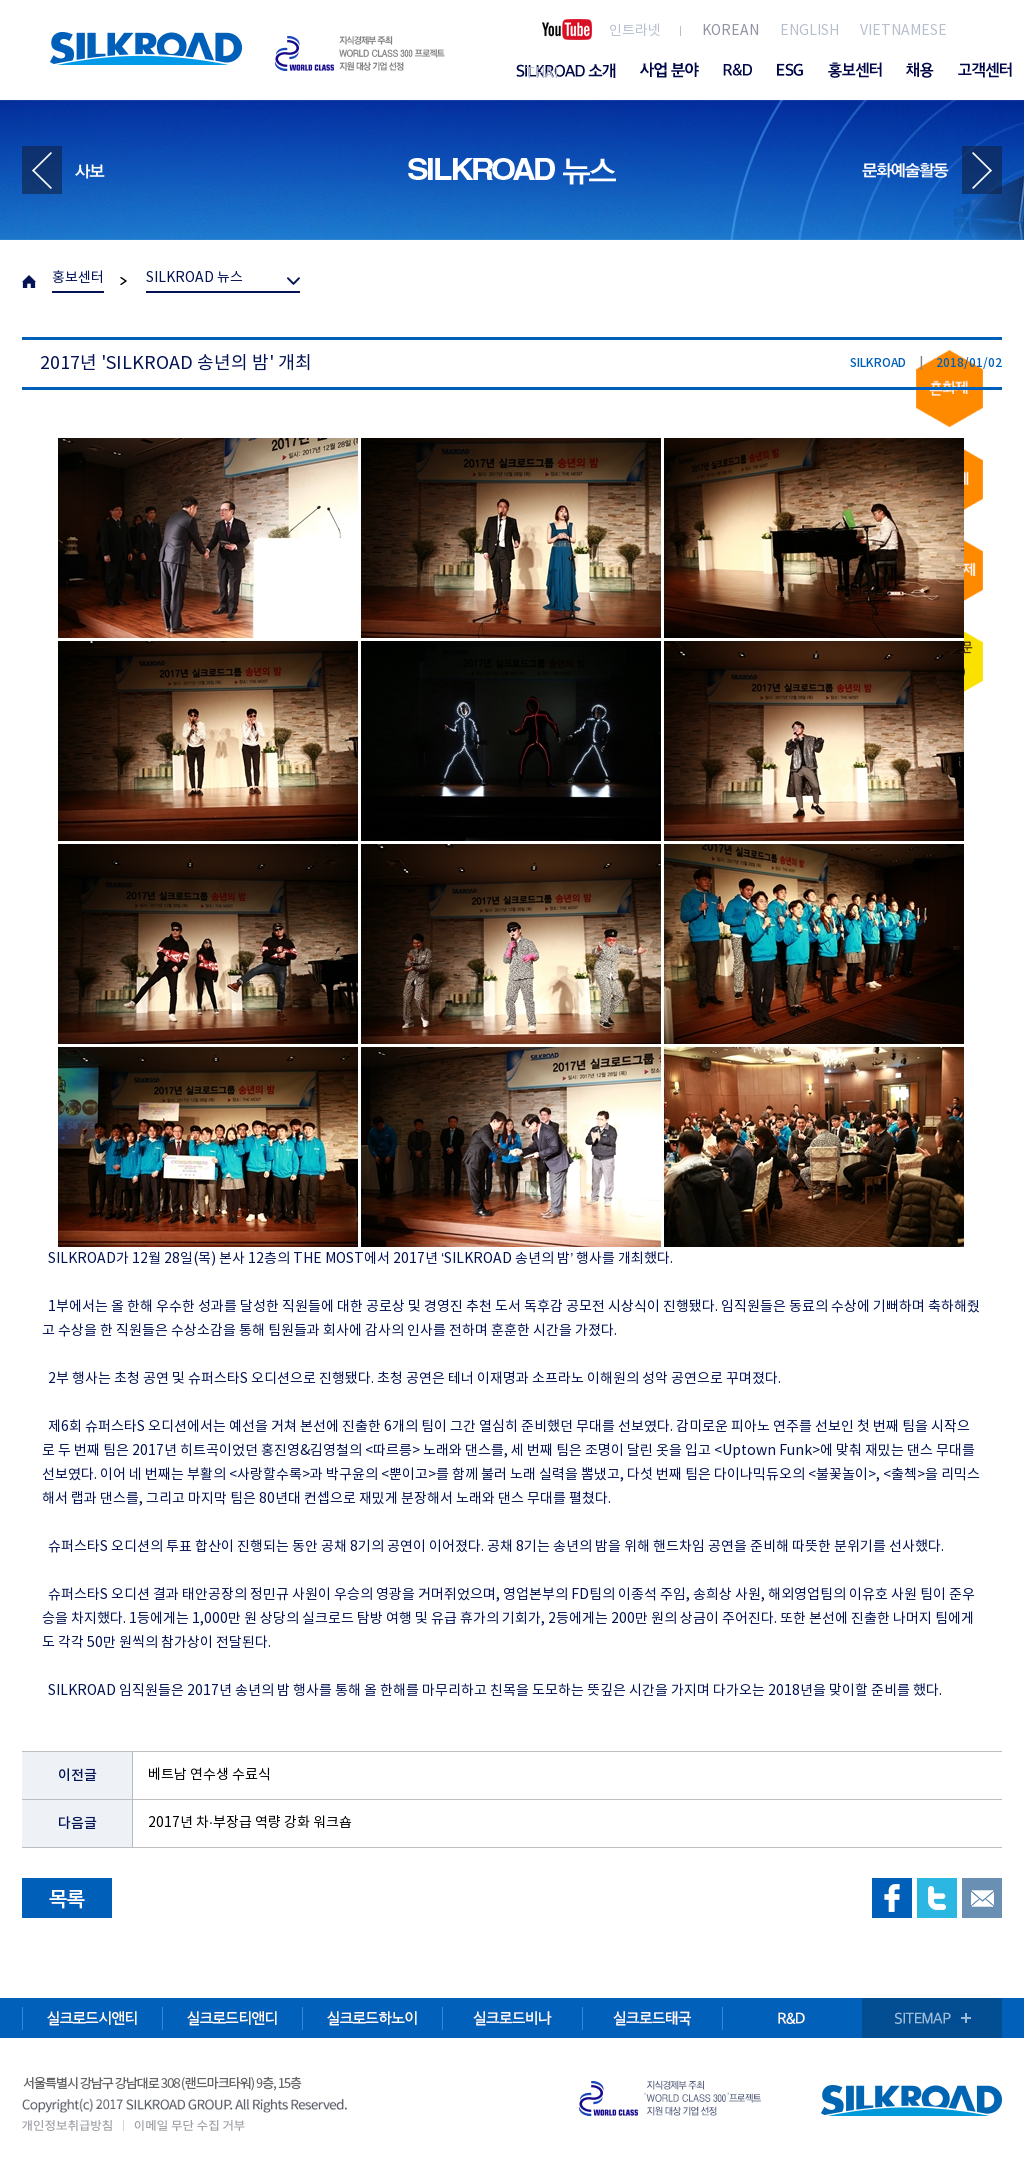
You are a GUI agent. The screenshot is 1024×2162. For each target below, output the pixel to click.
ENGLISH (809, 31)
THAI (541, 74)
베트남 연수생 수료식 (209, 1775)
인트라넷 (635, 31)
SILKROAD (146, 48)
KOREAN (730, 31)
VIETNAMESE (903, 31)
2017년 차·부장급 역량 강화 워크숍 (250, 1823)
